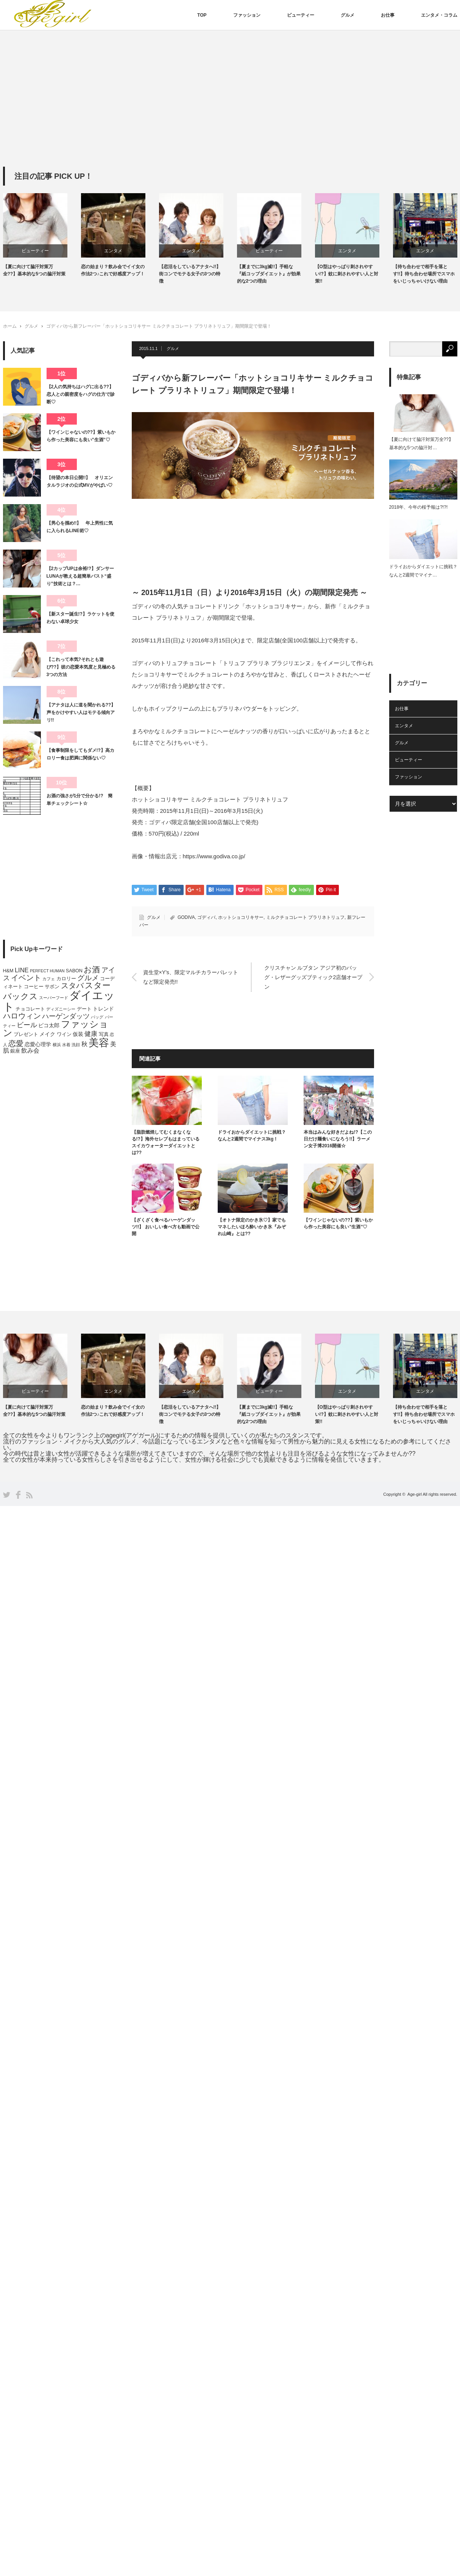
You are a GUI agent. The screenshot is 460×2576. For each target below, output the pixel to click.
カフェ (48, 978)
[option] (42, 235)
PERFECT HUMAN (47, 971)
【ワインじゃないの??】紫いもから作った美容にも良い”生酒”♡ (338, 1223)
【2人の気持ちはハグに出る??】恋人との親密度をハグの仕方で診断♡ (81, 394)
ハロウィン (22, 1016)
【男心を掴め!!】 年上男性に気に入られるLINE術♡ (80, 526)
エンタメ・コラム (439, 15)
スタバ (72, 985)
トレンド (103, 1009)
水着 (66, 1044)
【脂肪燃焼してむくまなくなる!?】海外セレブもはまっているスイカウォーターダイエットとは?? (166, 1142)
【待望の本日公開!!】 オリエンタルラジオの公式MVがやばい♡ (80, 481)
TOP (201, 15)
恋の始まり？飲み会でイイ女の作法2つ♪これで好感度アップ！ (113, 270)
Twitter (6, 1495)
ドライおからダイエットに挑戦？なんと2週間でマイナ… (423, 571)
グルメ (347, 15)
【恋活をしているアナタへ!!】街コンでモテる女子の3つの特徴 (190, 274)
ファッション (246, 15)
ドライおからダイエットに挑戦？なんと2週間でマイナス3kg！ (252, 1135)
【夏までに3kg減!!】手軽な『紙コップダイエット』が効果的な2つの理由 (269, 274)
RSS (29, 1495)
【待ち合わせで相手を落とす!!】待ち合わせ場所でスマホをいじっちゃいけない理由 (424, 274)
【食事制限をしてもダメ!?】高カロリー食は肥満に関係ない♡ (80, 754)
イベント (26, 977)
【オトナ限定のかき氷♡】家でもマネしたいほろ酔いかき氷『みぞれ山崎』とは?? (252, 1226)
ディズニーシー (60, 1009)
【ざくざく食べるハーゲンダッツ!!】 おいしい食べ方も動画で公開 (166, 1226)
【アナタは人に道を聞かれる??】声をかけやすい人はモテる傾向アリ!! (81, 712)
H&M (8, 970)
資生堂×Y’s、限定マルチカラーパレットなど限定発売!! (190, 977)
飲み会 (30, 1050)
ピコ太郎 (48, 1025)
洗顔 (76, 1044)
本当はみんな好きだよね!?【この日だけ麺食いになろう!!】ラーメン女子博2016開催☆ (337, 1138)
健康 (90, 1033)
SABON (74, 970)
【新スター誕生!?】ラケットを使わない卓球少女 (80, 617)
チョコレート (30, 1009)
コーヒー (34, 986)
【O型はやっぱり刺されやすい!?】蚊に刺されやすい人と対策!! (346, 274)
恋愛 (15, 1043)
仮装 (78, 1034)
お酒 (92, 969)
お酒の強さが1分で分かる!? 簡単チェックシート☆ (79, 799)
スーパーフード (53, 997)
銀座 (15, 1051)
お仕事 (388, 15)
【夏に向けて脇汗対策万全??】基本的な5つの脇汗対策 (34, 270)
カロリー (66, 978)
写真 (104, 1034)
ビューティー (300, 15)
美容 (99, 1042)
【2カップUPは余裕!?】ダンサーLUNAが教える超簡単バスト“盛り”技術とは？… (80, 576)
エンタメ (113, 250)
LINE (22, 970)
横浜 (57, 1044)
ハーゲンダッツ (66, 1016)
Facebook (18, 1495)
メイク (47, 1034)
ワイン (64, 1034)
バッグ (97, 1017)
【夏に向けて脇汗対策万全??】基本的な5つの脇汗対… (421, 443)
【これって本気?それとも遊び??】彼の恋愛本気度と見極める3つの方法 (81, 667)
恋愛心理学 (38, 1044)
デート (84, 1009)
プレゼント (26, 1034)
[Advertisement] (230, 110)
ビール (27, 1025)
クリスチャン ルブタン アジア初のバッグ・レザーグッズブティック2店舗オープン (313, 976)
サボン (52, 986)
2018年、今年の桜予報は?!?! (418, 507)
